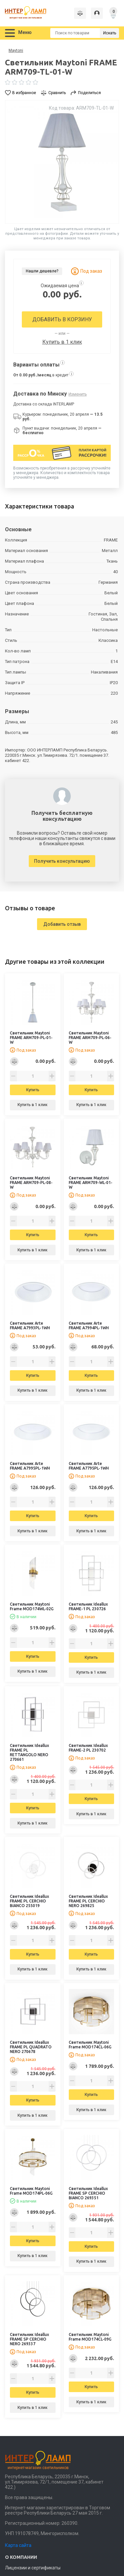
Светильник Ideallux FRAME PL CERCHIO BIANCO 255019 (29, 1901)
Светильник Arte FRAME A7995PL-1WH (30, 1465)
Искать (109, 33)
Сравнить (57, 92)
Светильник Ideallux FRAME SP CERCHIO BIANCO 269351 (88, 2193)
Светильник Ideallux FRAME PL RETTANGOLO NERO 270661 (29, 1752)
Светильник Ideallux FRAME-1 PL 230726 (88, 1606)
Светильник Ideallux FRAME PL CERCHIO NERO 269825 (88, 1901)
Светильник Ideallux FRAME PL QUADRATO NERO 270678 (31, 2047)
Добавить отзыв (62, 924)
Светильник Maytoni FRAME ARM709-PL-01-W (31, 1037)
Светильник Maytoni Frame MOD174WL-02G (32, 1606)
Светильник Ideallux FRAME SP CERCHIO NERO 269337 (29, 2339)
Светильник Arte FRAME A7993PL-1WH (30, 1325)
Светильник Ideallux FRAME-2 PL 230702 (88, 1747)
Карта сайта (18, 2545)
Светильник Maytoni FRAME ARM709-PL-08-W (31, 1182)
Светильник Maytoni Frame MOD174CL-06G (90, 2044)
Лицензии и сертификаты (33, 2567)
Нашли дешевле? (42, 271)
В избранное (24, 92)
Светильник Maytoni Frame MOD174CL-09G (90, 2336)
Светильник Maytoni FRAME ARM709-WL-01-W (90, 1182)
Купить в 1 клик (62, 342)
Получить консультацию (62, 861)
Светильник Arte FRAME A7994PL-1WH (89, 1325)
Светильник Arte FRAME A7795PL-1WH (89, 1465)
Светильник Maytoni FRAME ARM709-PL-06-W (90, 1037)
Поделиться (89, 92)
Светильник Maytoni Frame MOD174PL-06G (31, 2190)
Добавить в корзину (62, 319)
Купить (32, 1090)
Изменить (77, 394)
